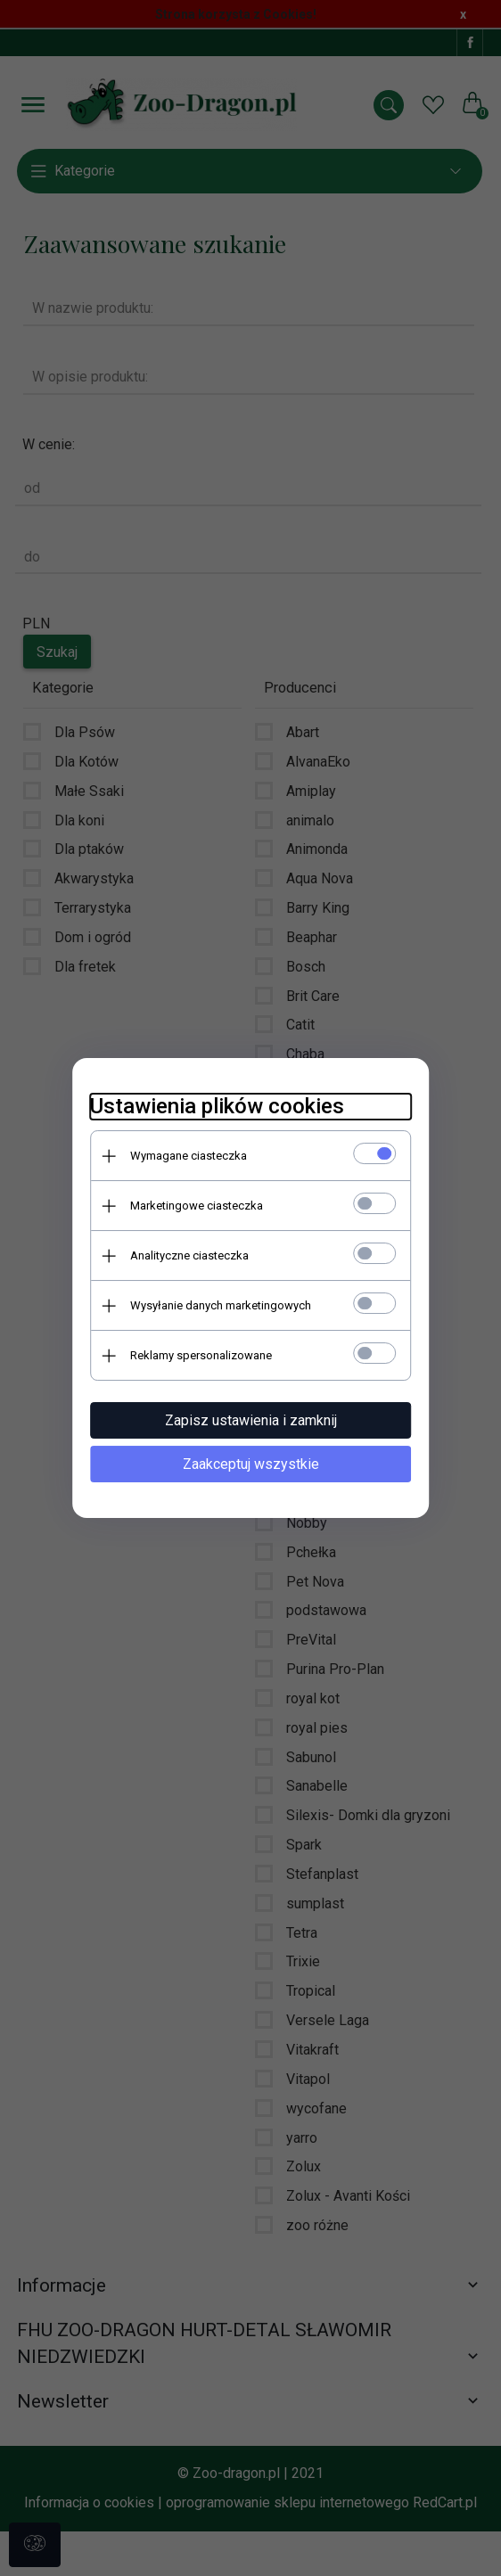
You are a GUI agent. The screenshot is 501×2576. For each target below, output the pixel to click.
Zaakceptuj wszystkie (251, 1464)
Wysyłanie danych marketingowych (220, 1305)
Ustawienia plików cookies (217, 1106)
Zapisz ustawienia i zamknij (251, 1420)
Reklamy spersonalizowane (201, 1355)
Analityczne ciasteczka (189, 1255)
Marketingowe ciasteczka (196, 1205)
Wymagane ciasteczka (188, 1155)
